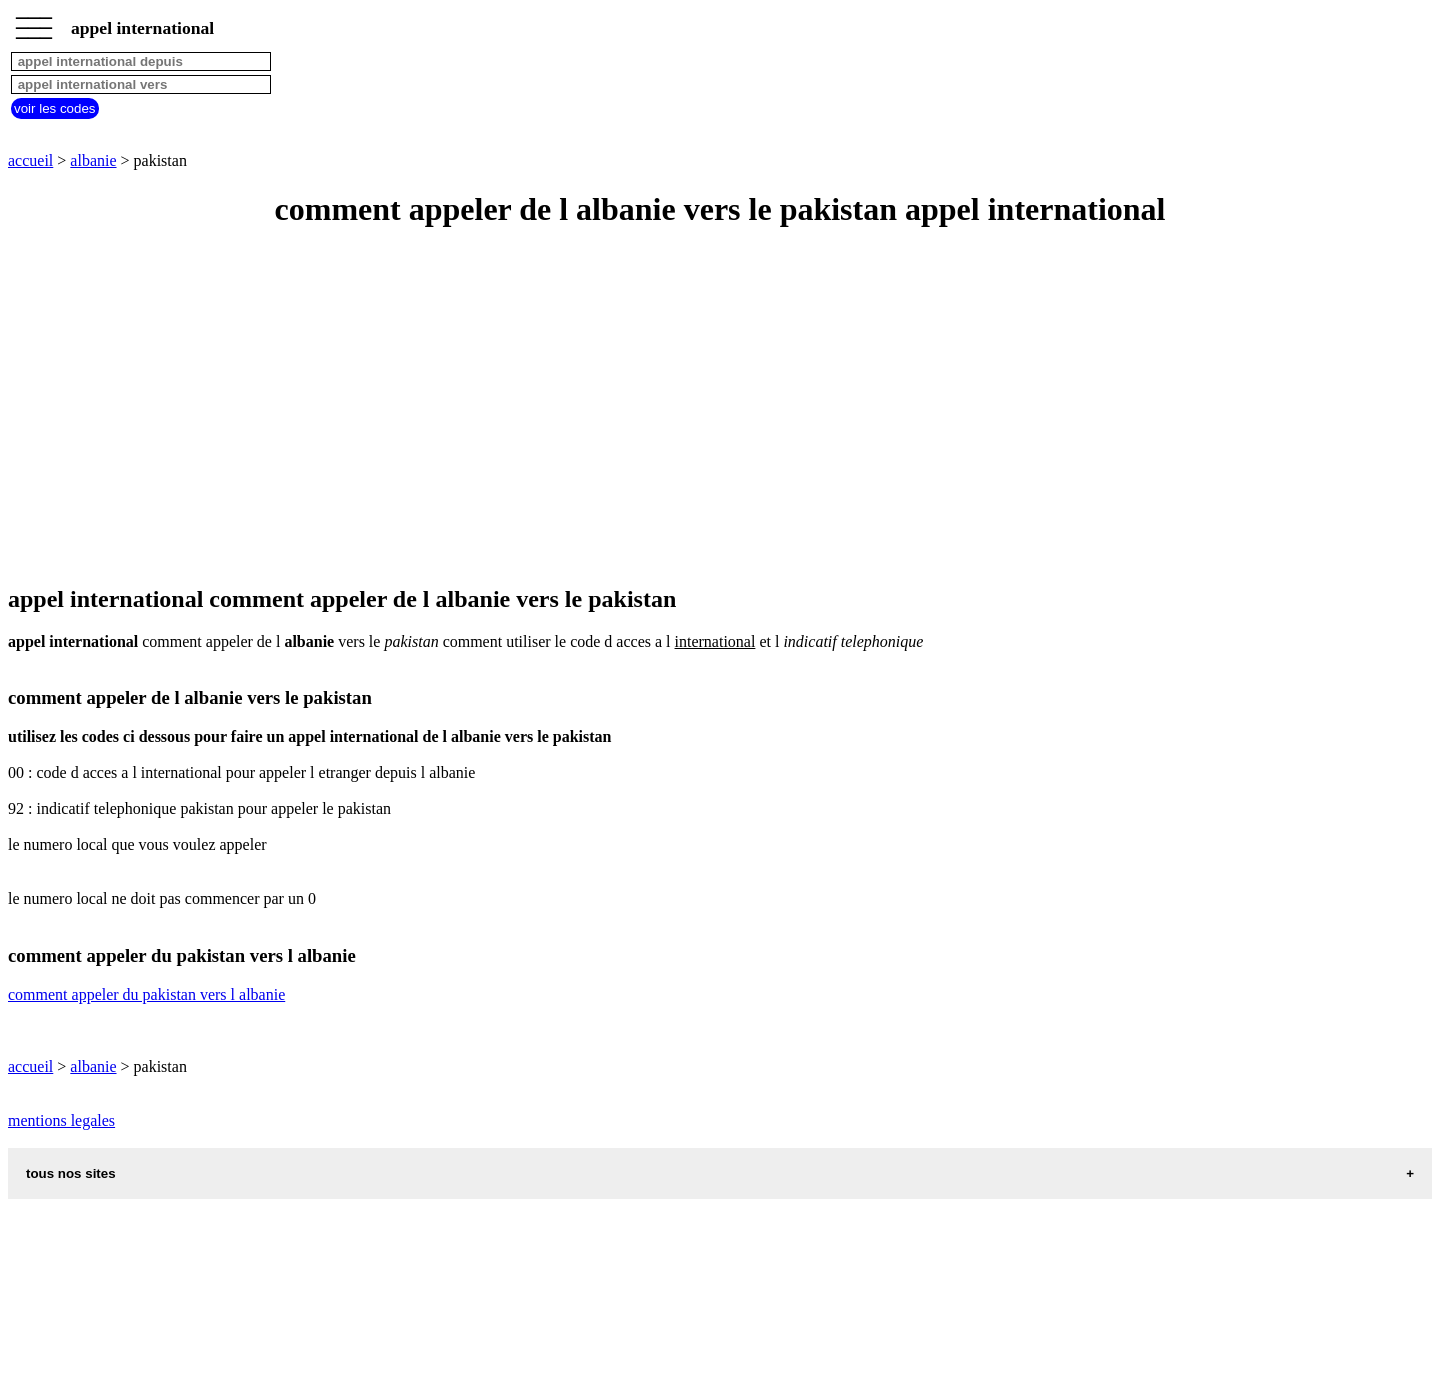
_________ (34, 22)
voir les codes (55, 108)
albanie (93, 160)
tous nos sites (71, 1173)
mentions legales (61, 1120)
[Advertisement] (608, 408)
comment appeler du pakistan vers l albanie (146, 994)
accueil (30, 160)
